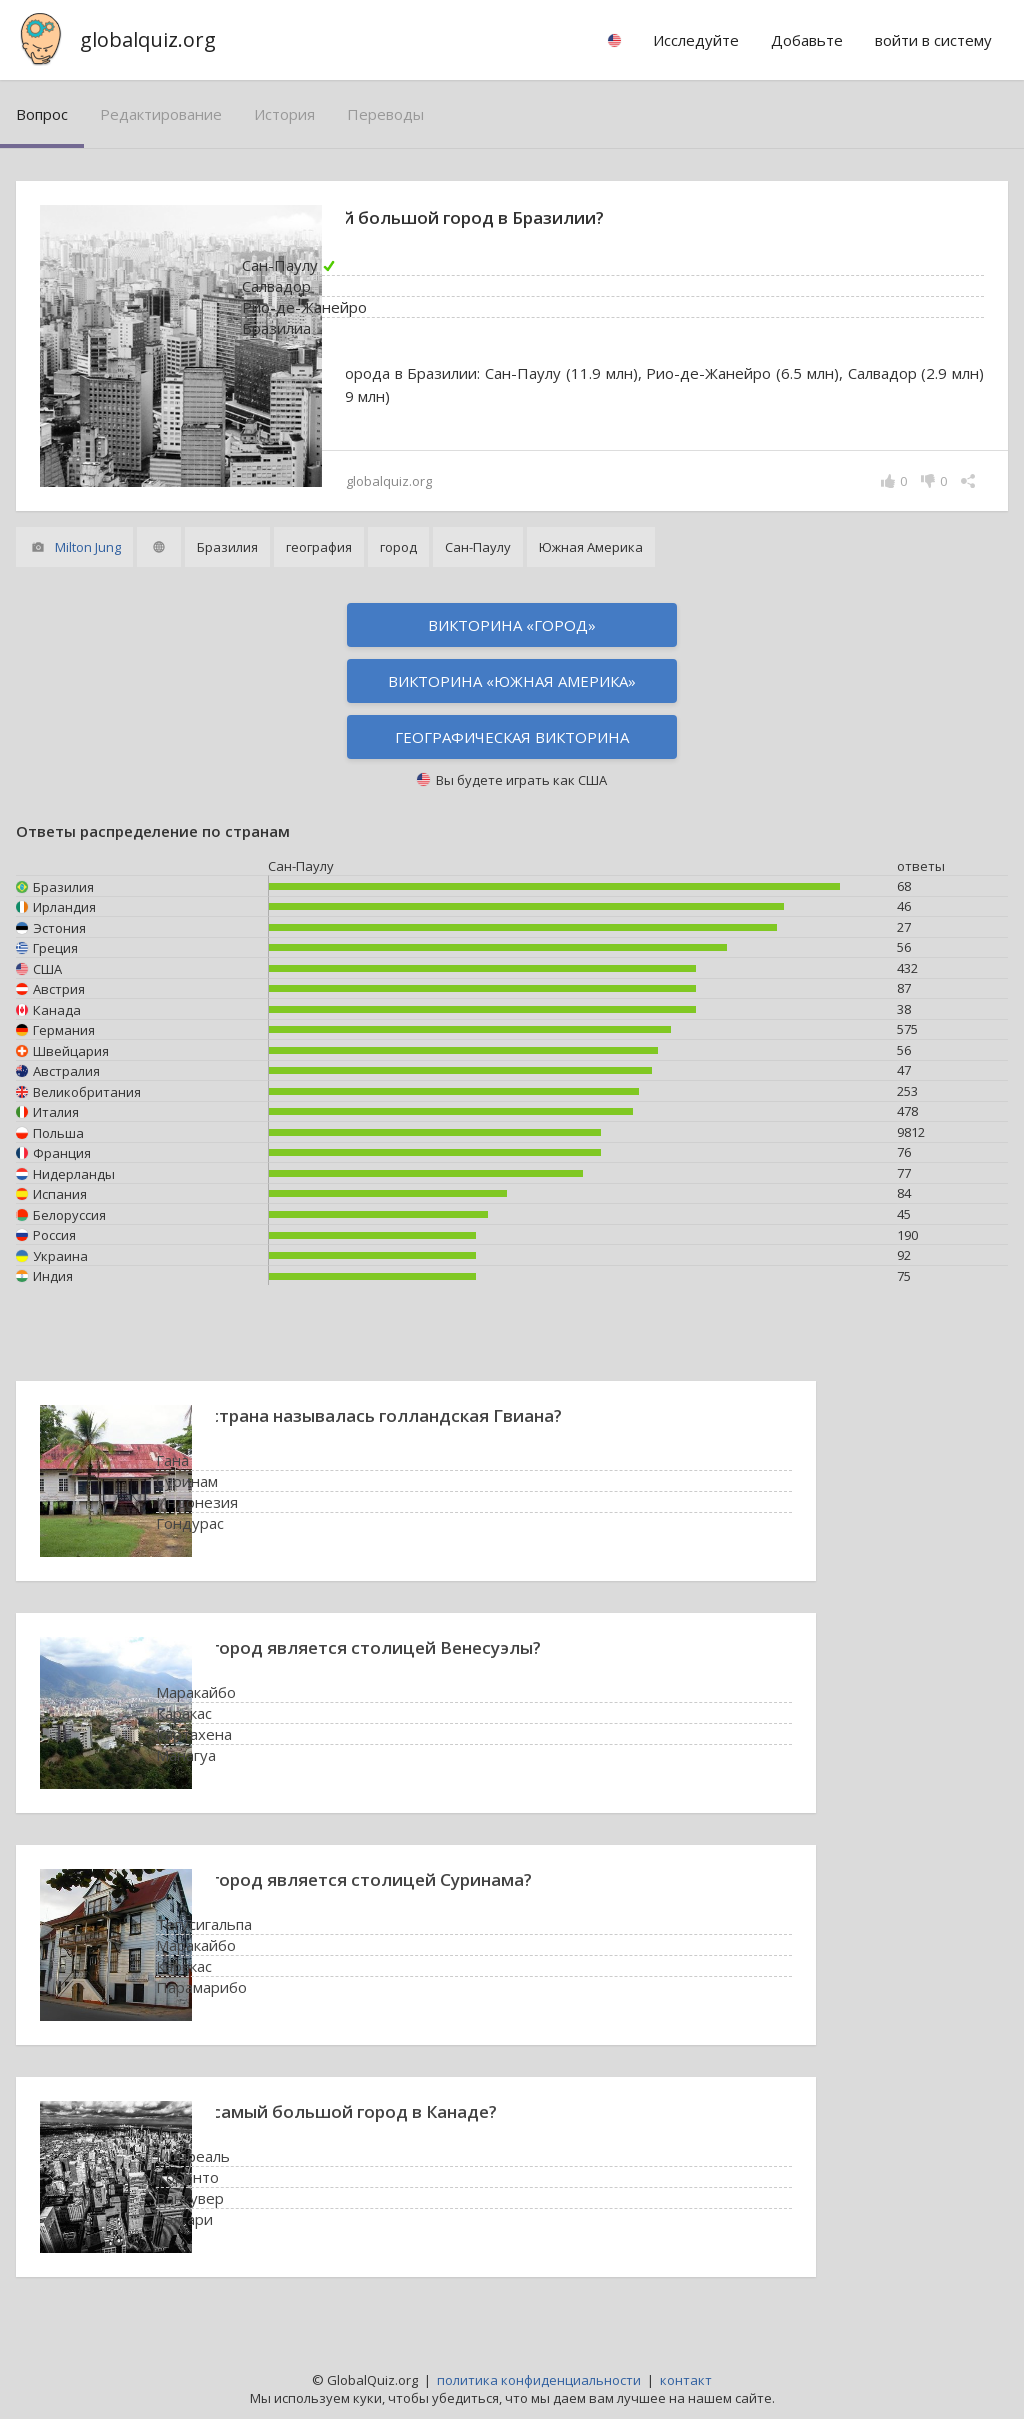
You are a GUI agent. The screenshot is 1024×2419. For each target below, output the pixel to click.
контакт (686, 2380)
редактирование (161, 114)
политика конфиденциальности (539, 2380)
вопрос (42, 114)
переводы (385, 114)
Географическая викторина (512, 737)
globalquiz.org (148, 39)
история (284, 114)
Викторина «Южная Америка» (512, 681)
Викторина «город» (512, 625)
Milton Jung (88, 547)
